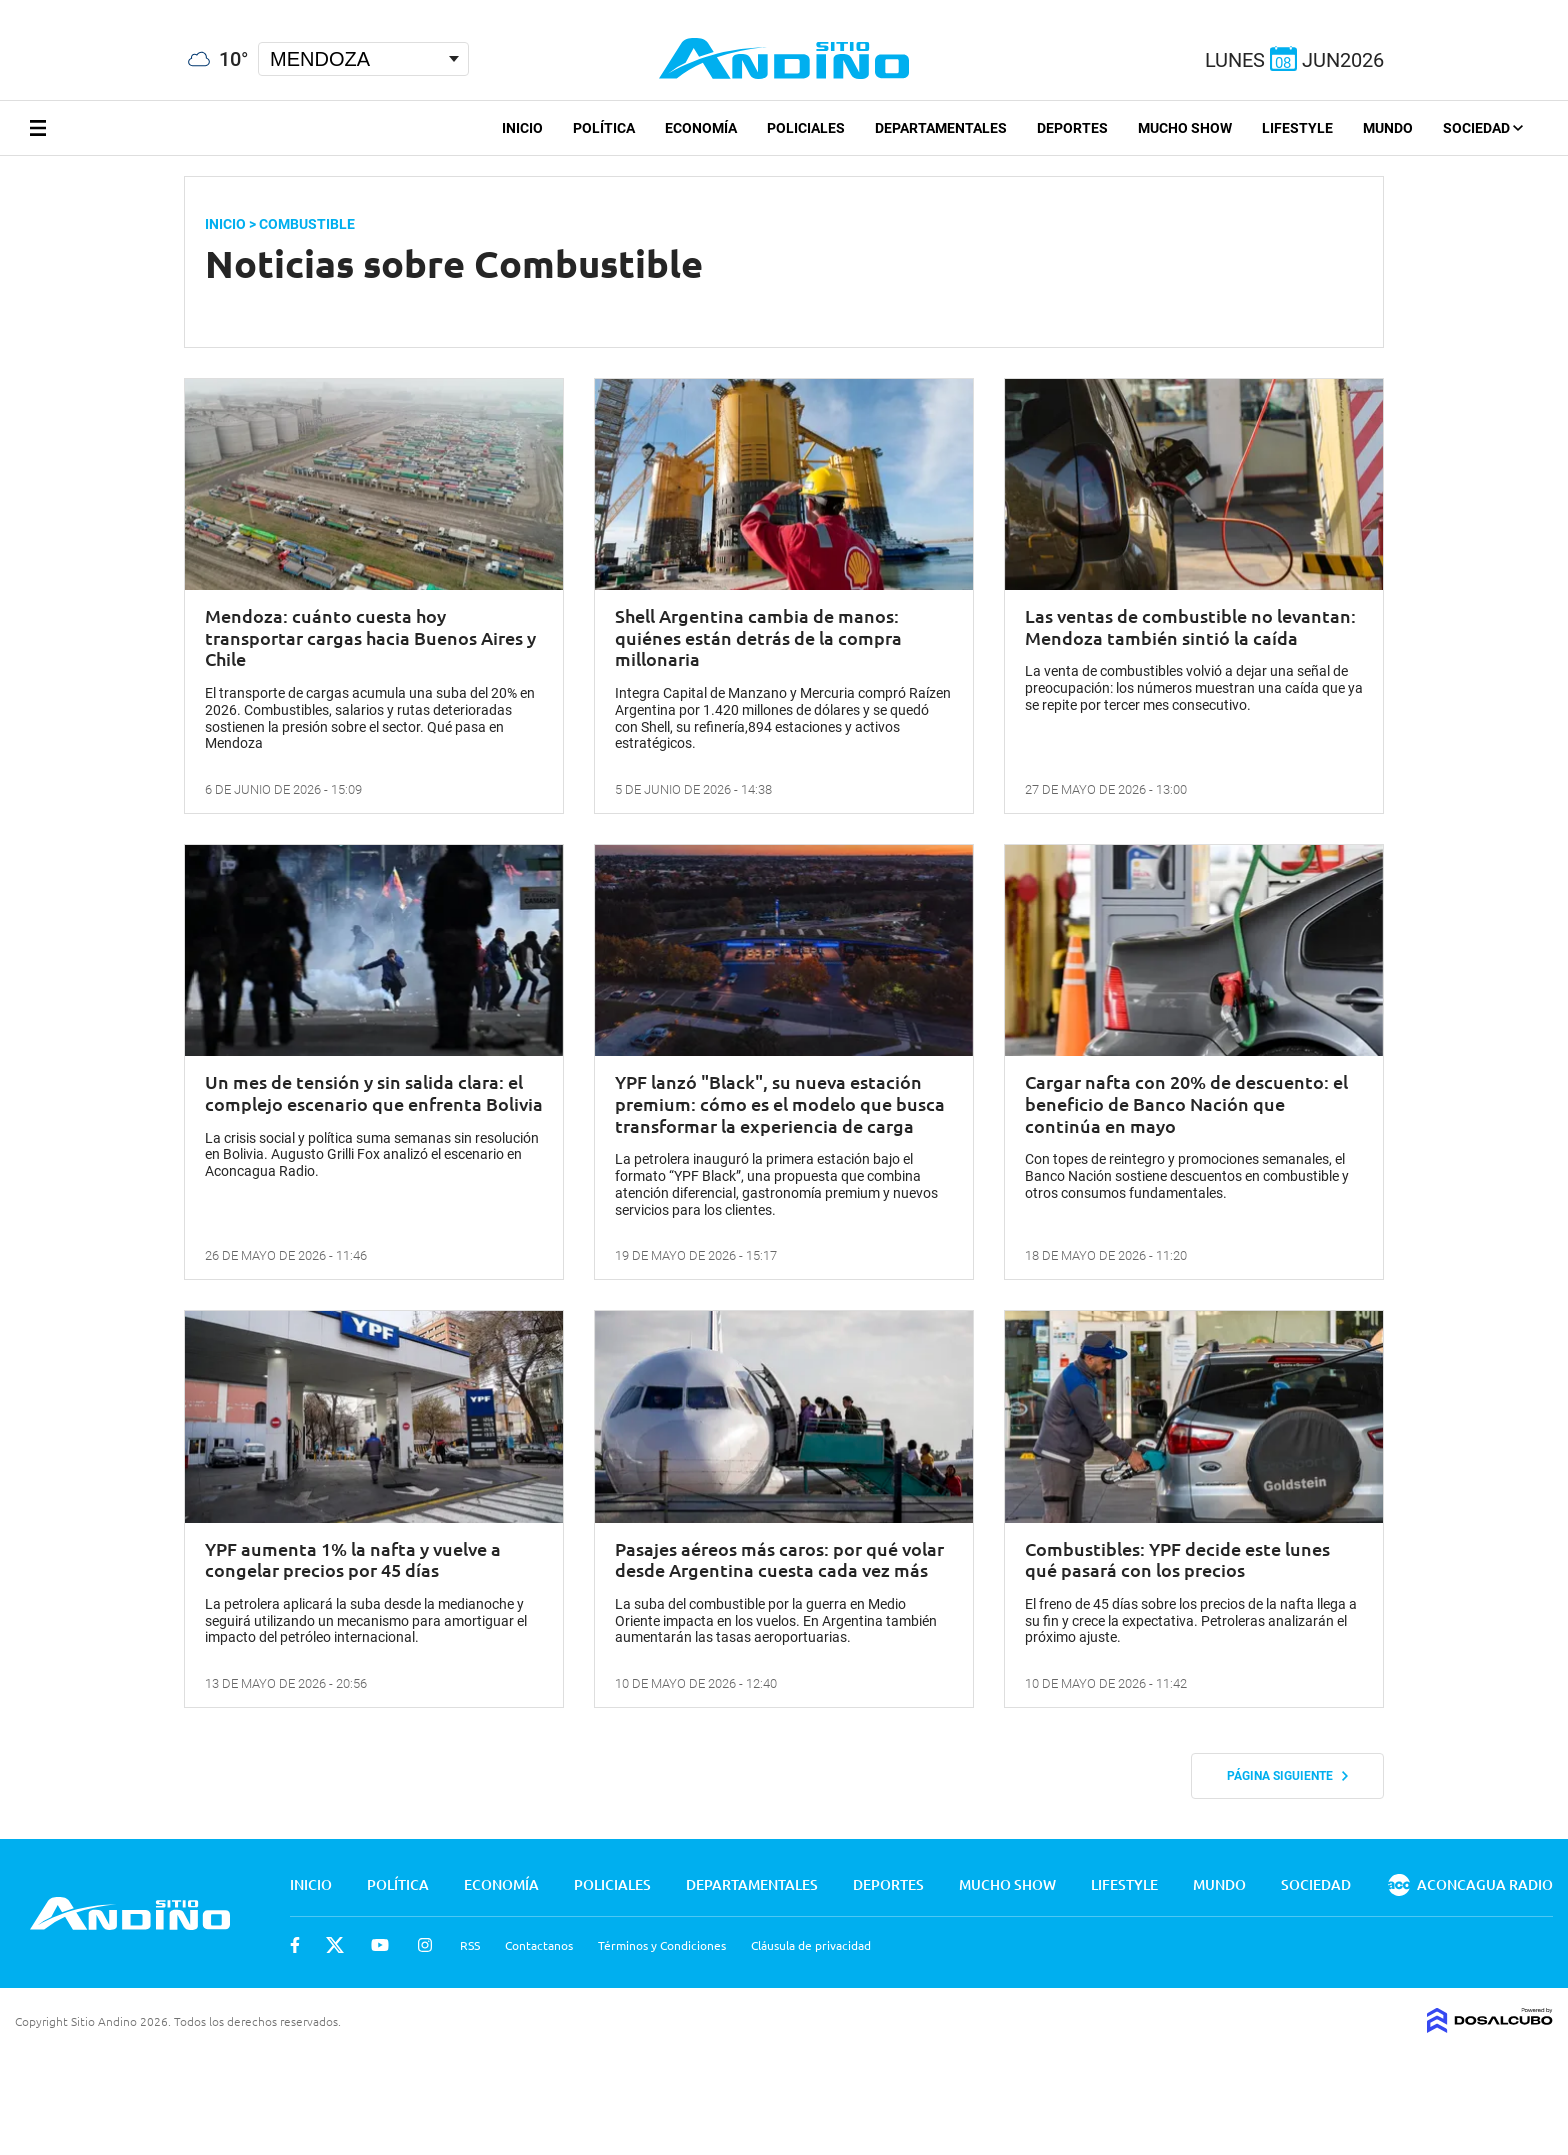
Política (604, 128)
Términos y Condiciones (662, 1945)
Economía (701, 128)
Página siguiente (1287, 1776)
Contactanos (539, 1945)
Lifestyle (1297, 128)
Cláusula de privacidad (811, 1945)
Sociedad (1483, 128)
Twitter (335, 1945)
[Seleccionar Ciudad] (363, 59)
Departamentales (941, 128)
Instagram (425, 1945)
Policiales (806, 128)
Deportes (1072, 128)
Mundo (1388, 128)
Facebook (295, 1945)
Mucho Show (1185, 128)
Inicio (522, 128)
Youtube (380, 1945)
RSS (470, 1945)
